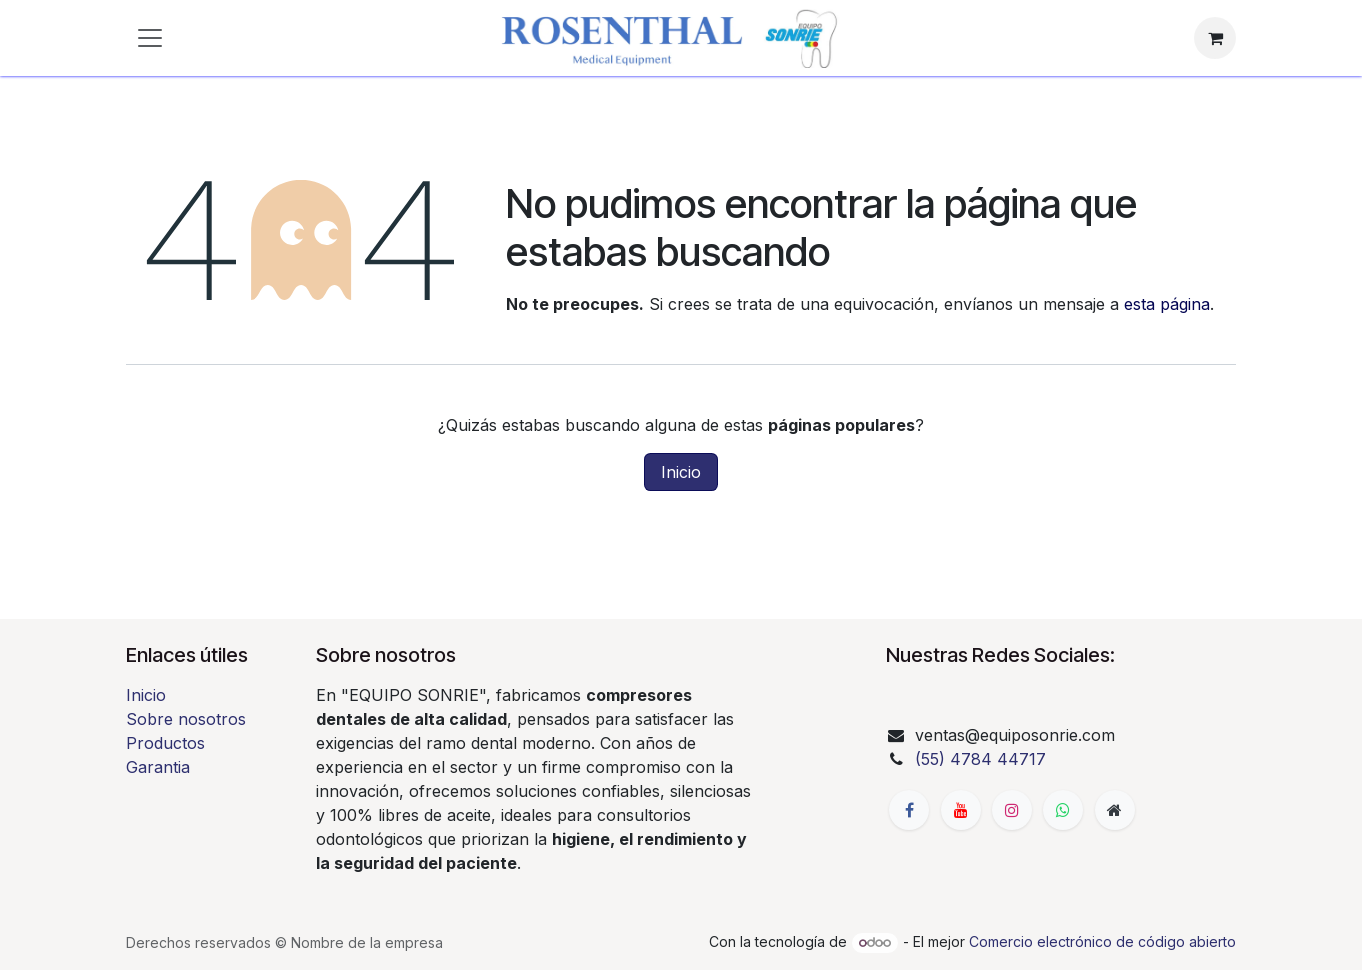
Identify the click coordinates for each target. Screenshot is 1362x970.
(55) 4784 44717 (980, 759)
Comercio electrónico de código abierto (1102, 941)
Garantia (158, 767)
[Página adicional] (1115, 810)
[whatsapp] (1063, 810)
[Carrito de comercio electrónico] (1215, 38)
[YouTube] (961, 810)
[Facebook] (909, 810)
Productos (165, 743)
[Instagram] (1012, 810)
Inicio (681, 472)
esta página (1167, 304)
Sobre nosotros (186, 719)
